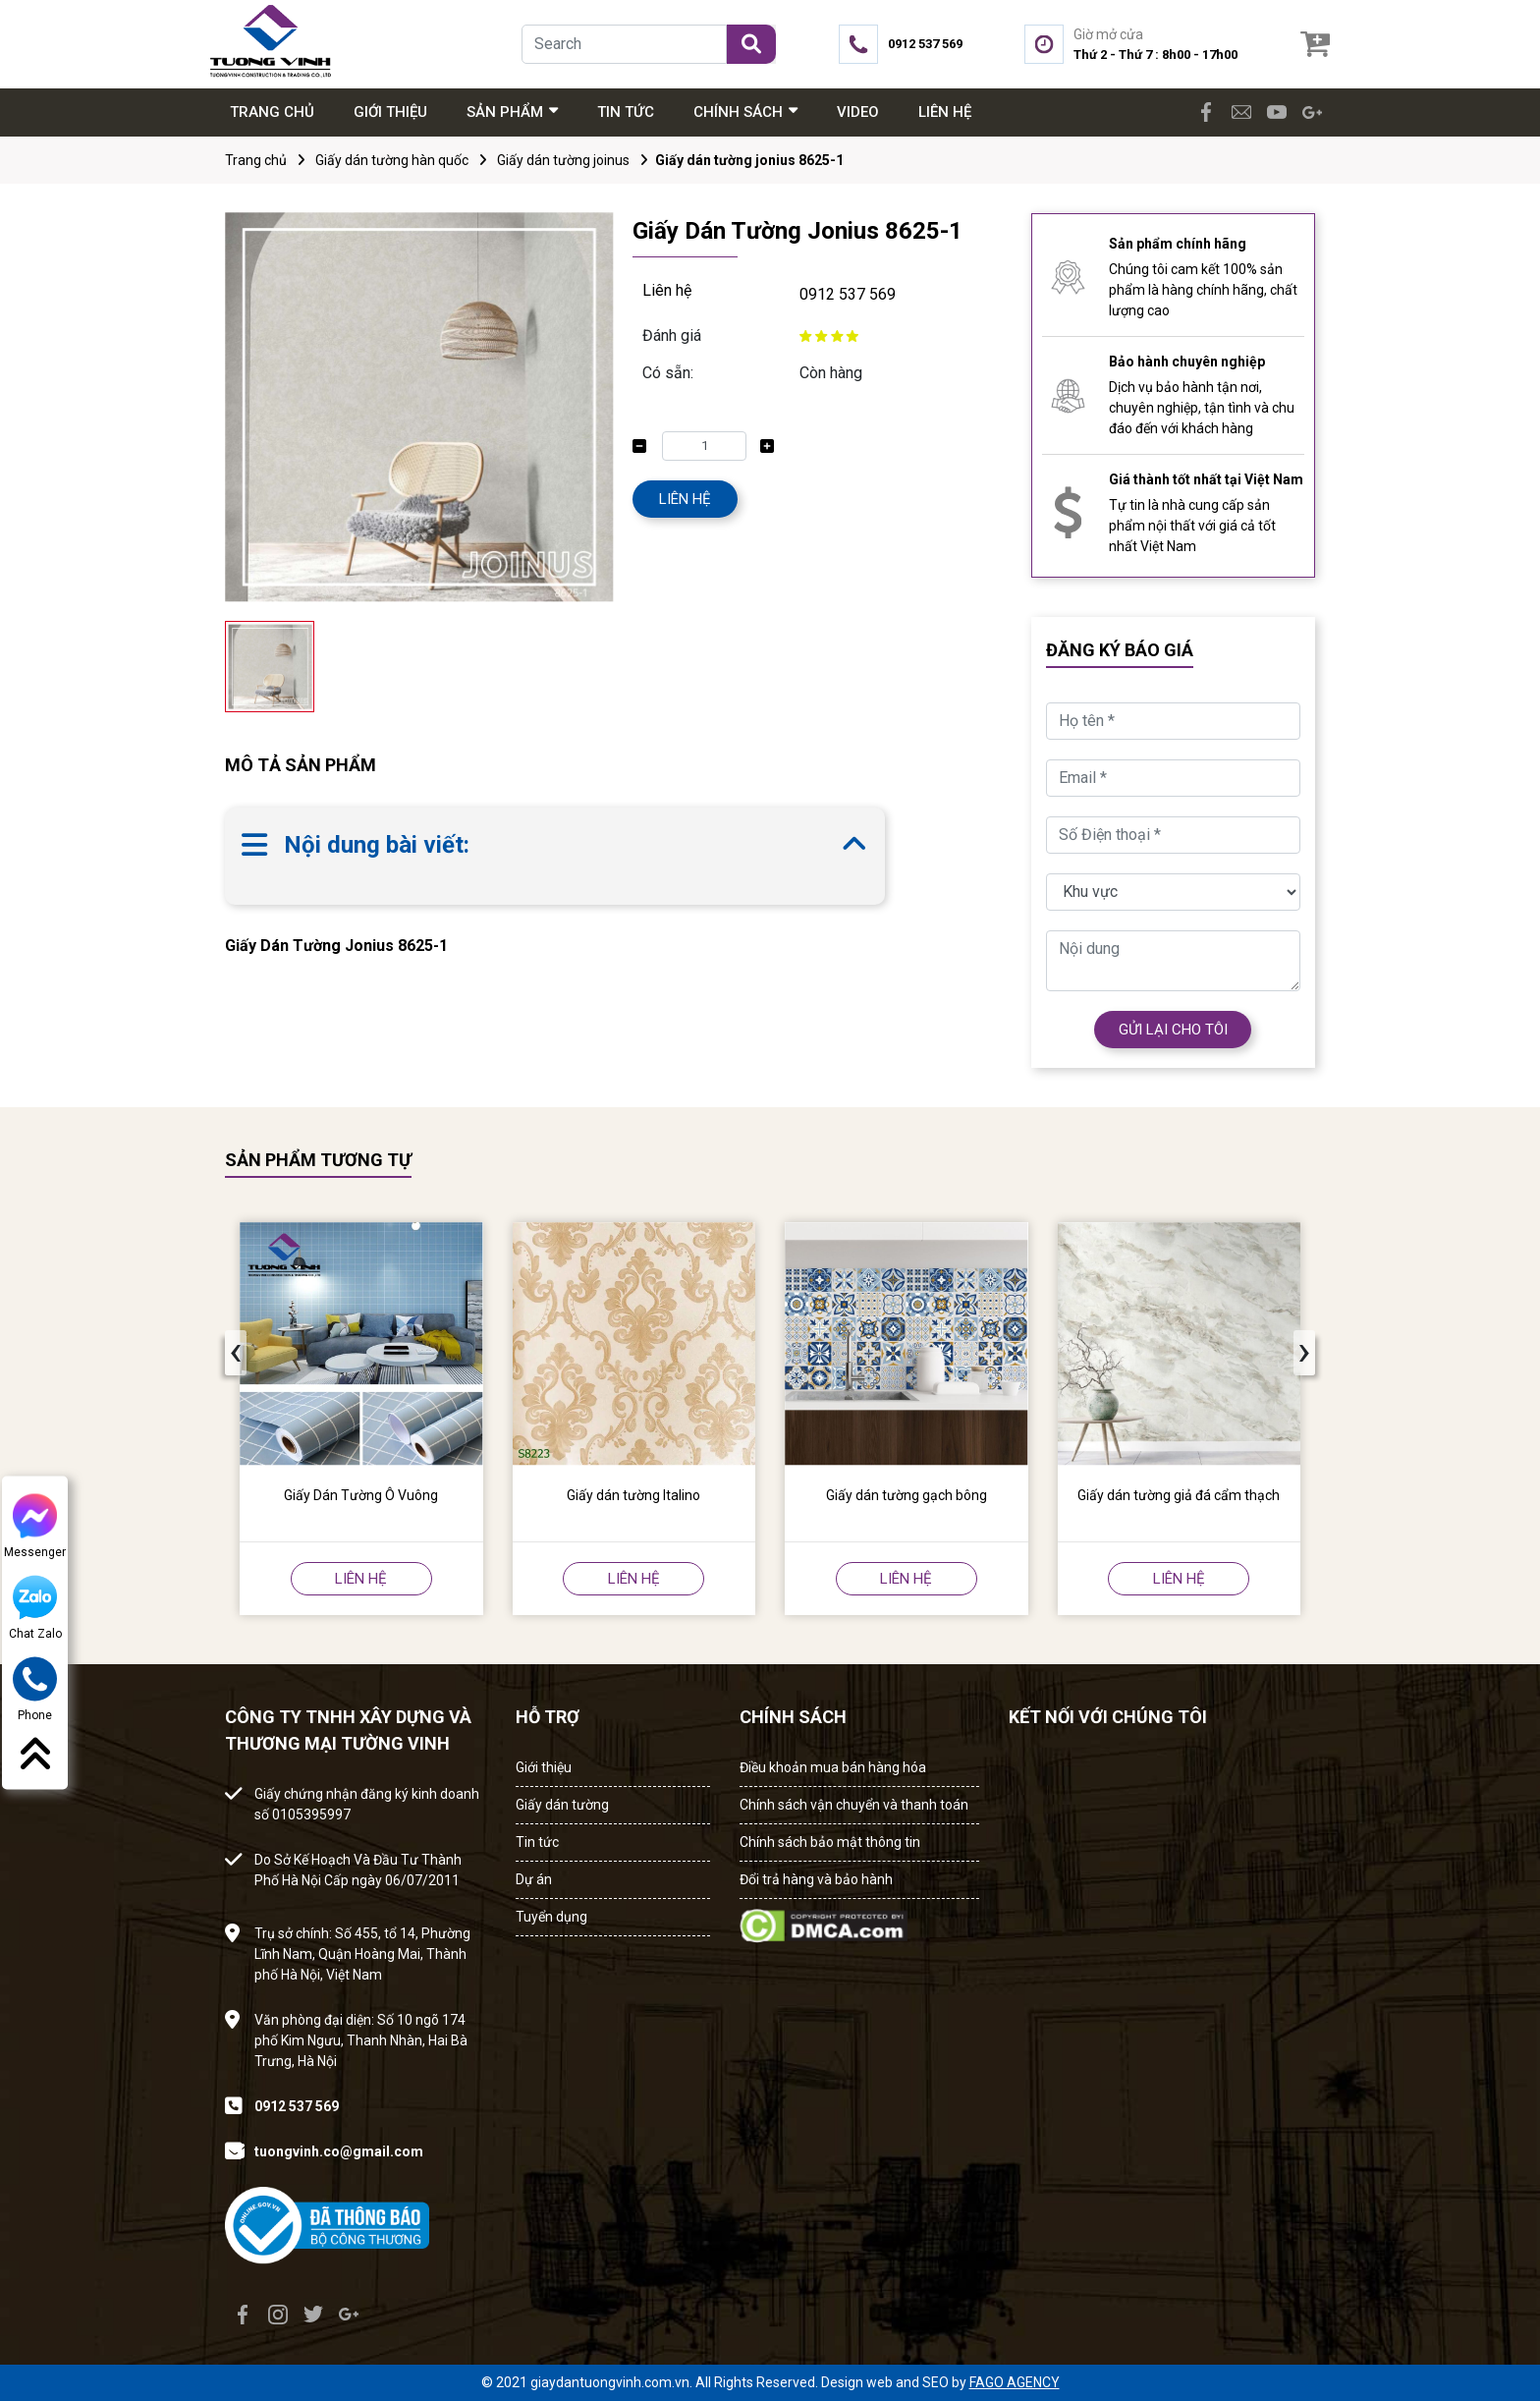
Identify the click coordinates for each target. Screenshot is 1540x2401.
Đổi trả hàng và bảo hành (816, 1879)
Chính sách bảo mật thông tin (830, 1842)
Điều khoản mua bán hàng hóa (833, 1767)
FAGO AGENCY (1014, 2382)
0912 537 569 (847, 294)
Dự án (534, 1879)
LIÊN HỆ (685, 499)
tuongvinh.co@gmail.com (338, 2151)
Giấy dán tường (562, 1805)
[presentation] (236, 1352)
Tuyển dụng (551, 1917)
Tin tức (537, 1842)
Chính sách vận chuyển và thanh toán (854, 1805)
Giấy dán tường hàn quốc (391, 160)
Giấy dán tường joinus (563, 160)
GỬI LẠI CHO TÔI (1173, 1029)
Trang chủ (256, 160)
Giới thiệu (544, 1767)
